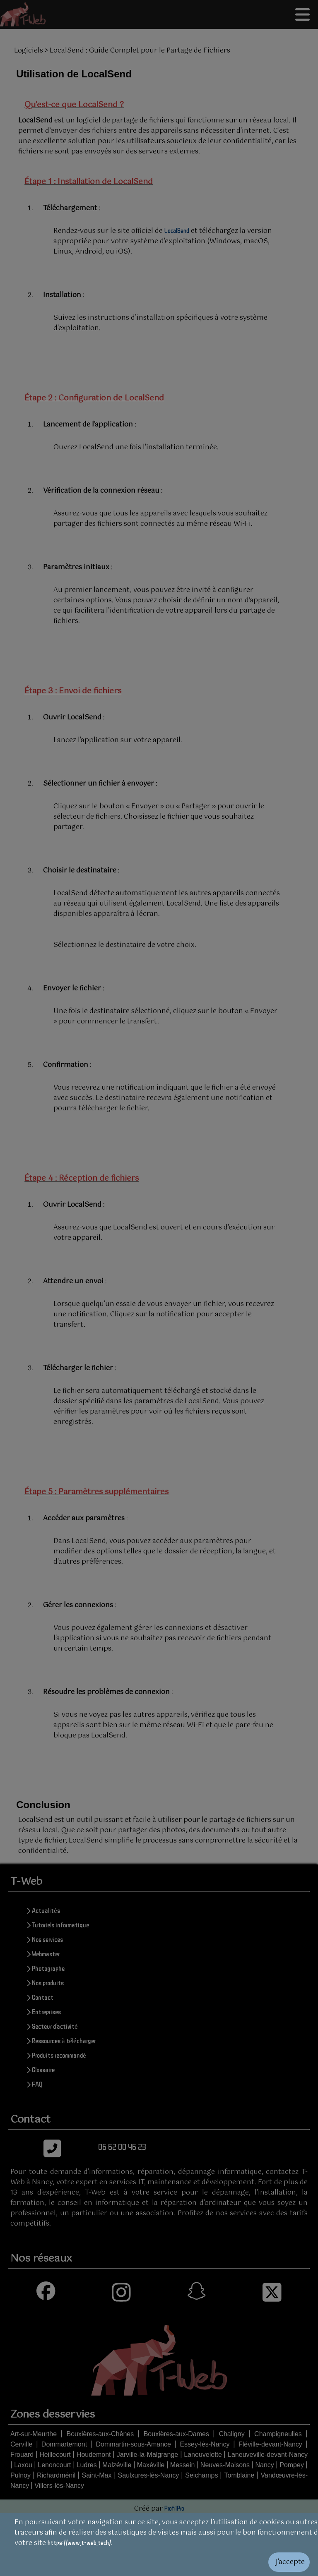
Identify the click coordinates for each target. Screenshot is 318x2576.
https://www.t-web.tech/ (79, 2542)
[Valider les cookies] (159, 2562)
